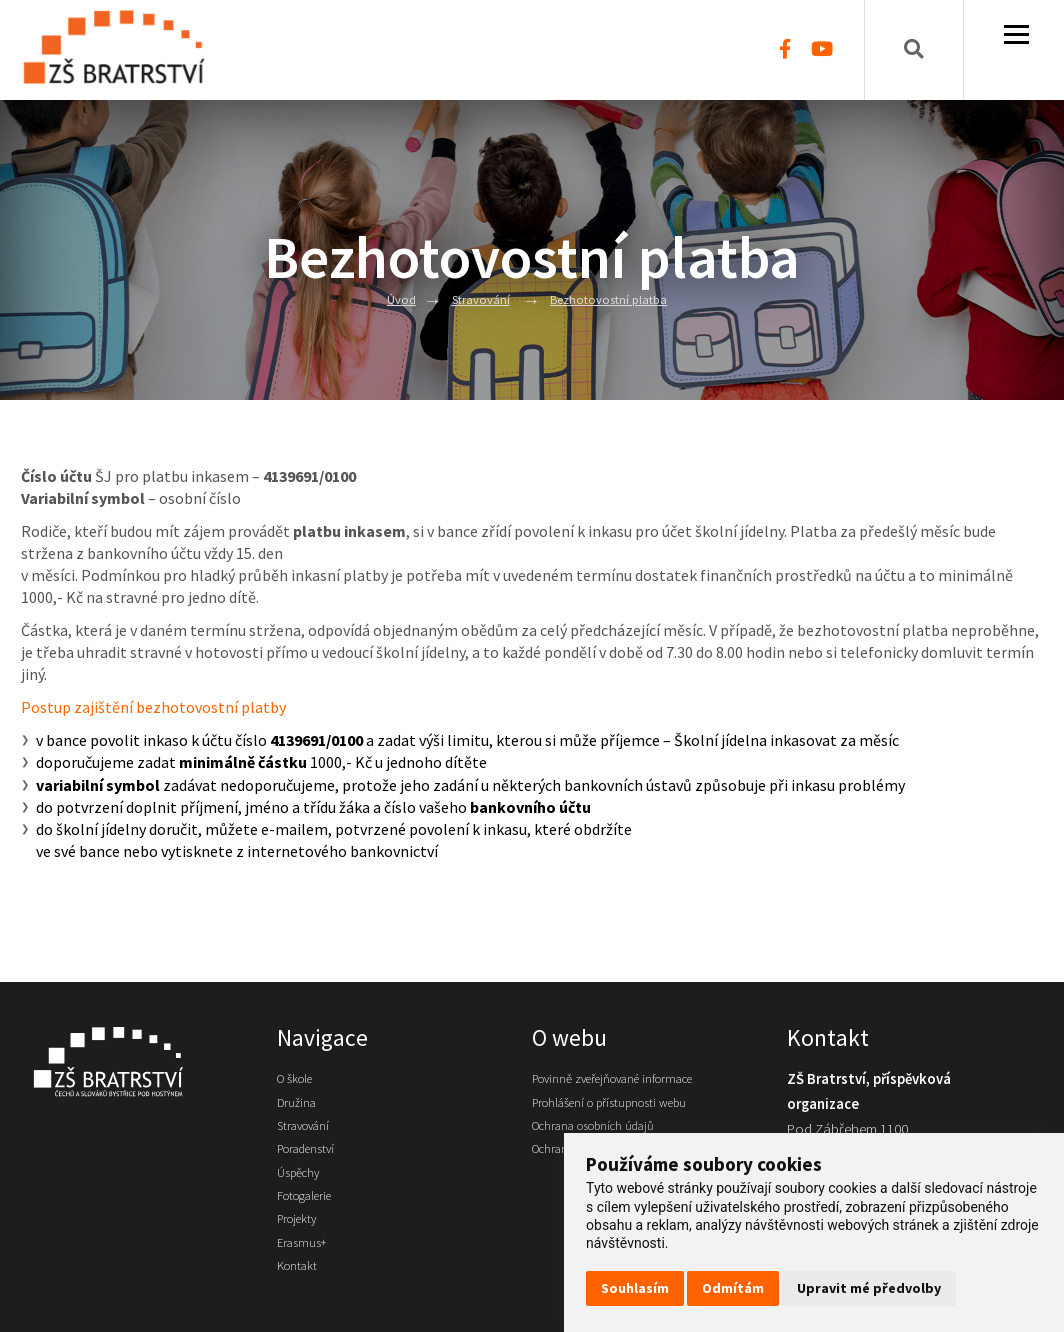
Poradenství (313, 1161)
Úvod (390, 299)
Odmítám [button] (733, 1288)
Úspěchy (302, 1188)
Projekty (301, 1242)
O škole (299, 1080)
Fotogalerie (312, 1215)
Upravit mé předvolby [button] (869, 1288)
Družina (300, 1107)
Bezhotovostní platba (613, 299)
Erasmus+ (305, 1269)
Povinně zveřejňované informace (631, 1080)
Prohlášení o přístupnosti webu (625, 1107)
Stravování (474, 299)
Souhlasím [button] (635, 1288)
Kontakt (301, 1296)
